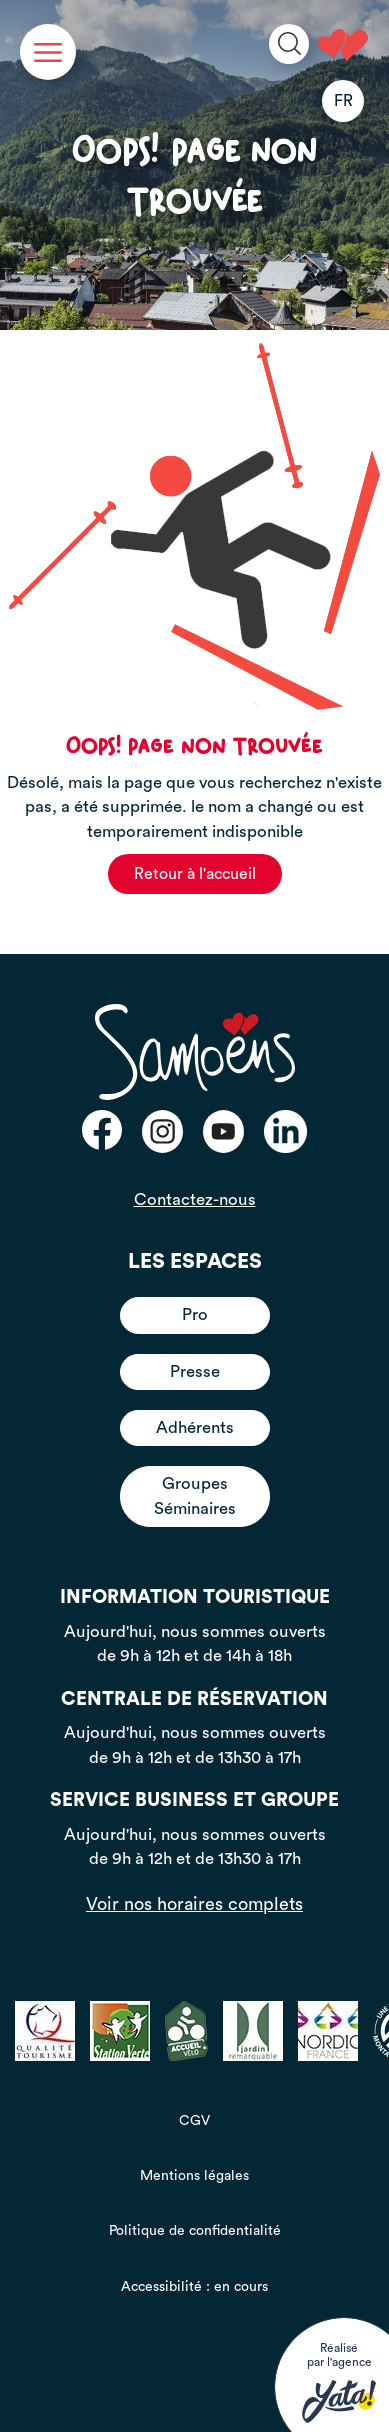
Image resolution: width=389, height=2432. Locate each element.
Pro (195, 1314)
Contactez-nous (195, 1199)
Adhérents (195, 1427)
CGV (194, 2121)
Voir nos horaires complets (194, 1904)
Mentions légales (194, 2176)
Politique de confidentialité (195, 2231)
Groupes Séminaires (195, 1495)
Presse (195, 1371)
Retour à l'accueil (195, 874)
